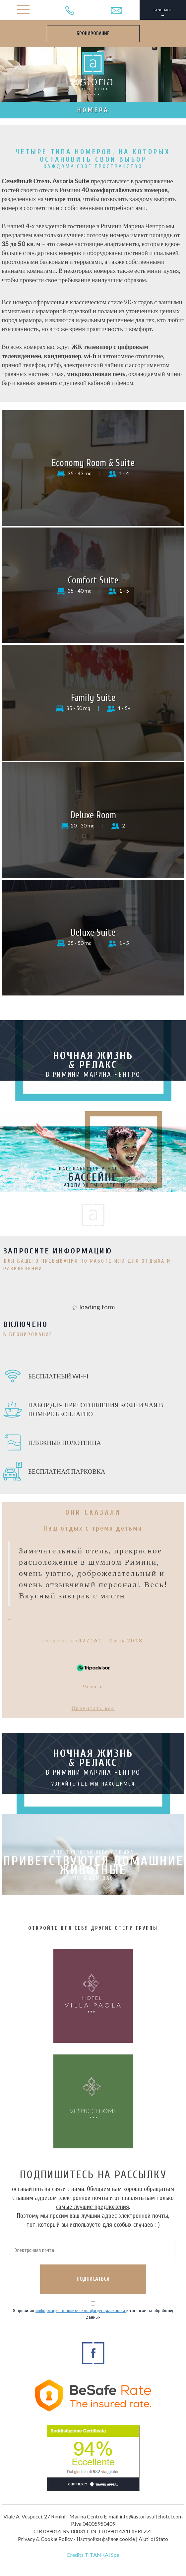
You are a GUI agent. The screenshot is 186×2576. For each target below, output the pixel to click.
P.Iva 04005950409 (93, 2523)
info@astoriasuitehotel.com (151, 2516)
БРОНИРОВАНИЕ (93, 33)
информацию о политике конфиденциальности (80, 2310)
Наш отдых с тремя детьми (93, 1528)
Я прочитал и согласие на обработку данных (93, 2314)
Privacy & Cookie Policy (45, 2539)
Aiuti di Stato (153, 2539)
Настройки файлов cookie (106, 2539)
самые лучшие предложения (92, 2207)
